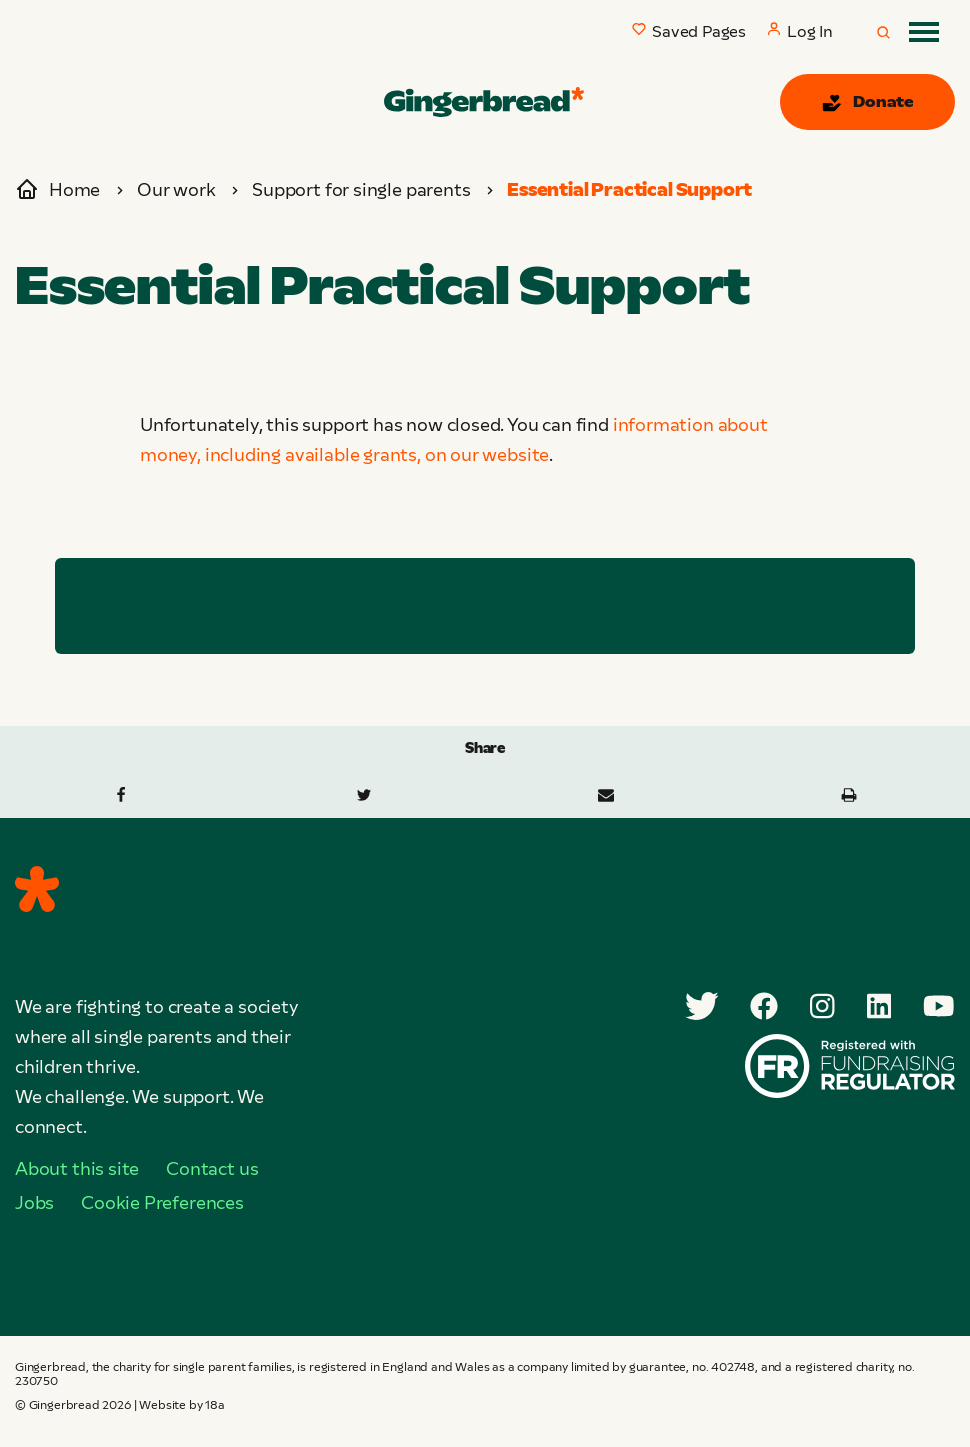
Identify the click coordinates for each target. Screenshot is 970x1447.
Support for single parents (361, 190)
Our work (176, 190)
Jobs (34, 1203)
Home (57, 190)
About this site (77, 1169)
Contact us (212, 1169)
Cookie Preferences (162, 1203)
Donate (867, 103)
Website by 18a (181, 1405)
